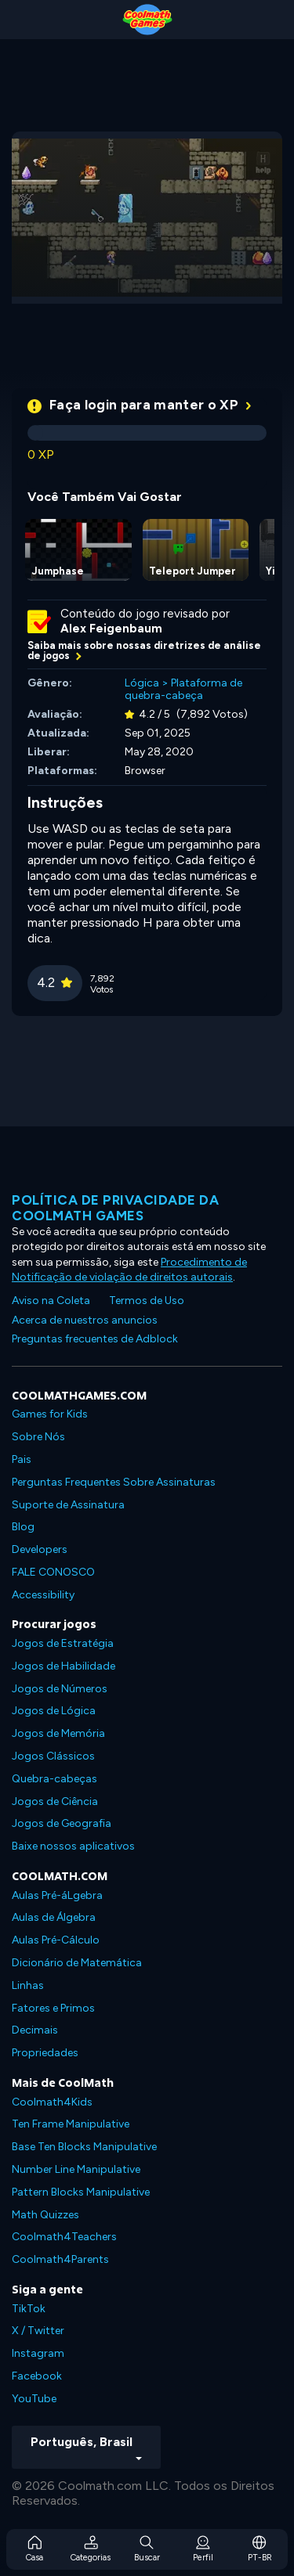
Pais (21, 1459)
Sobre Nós (38, 1436)
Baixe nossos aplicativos (73, 1846)
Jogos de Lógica (54, 1710)
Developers (39, 1549)
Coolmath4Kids (52, 2102)
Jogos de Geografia (61, 1823)
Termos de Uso (146, 1300)
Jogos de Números (59, 1688)
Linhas (28, 1985)
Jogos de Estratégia (63, 1643)
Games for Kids (50, 1414)
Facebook (37, 2376)
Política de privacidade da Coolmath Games (115, 1207)
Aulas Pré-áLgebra (57, 1895)
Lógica (142, 683)
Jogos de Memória (58, 1733)
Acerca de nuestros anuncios (85, 1320)
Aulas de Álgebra (54, 1917)
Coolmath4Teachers (64, 2236)
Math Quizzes (45, 2214)
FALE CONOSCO (53, 1572)
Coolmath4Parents (60, 2259)
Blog (23, 1526)
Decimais (35, 2030)
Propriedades (45, 2052)
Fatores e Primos (53, 2008)
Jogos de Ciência (55, 1801)
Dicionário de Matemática (77, 1962)
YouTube (34, 2398)
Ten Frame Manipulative (70, 2124)
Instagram (38, 2353)
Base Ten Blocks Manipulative (84, 2146)
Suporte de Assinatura (68, 1504)
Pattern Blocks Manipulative (81, 2192)
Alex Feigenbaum (111, 628)
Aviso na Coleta (51, 1300)
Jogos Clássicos (53, 1756)
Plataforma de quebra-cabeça (183, 689)
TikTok (28, 2308)
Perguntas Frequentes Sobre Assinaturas (114, 1482)
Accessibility (43, 1594)
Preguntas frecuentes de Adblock (95, 1339)
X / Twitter (38, 2330)
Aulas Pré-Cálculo (56, 1940)
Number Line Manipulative (76, 2169)
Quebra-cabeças (54, 1778)
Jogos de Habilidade (63, 1666)
